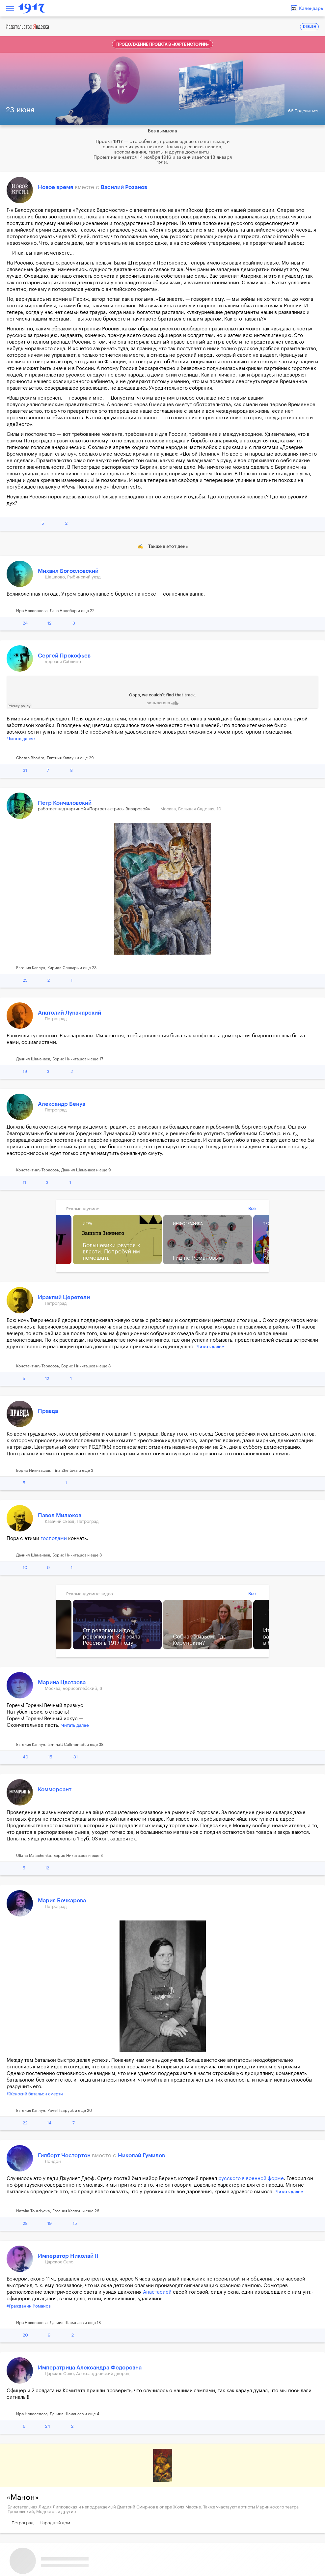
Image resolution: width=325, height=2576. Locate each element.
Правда (48, 1411)
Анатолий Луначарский (69, 1013)
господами (54, 1538)
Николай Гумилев (141, 2155)
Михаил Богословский (68, 571)
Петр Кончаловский (65, 803)
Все (252, 1208)
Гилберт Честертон (65, 2155)
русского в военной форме (251, 2178)
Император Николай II (68, 2256)
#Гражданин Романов (29, 2306)
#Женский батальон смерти (35, 2094)
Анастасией (157, 2292)
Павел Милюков (59, 1515)
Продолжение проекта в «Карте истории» (162, 44)
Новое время (55, 187)
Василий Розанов (124, 187)
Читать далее (21, 739)
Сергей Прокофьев (64, 655)
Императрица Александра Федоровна (90, 2367)
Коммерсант (54, 1789)
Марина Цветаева (62, 1682)
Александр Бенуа (61, 1104)
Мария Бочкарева (62, 1900)
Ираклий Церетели (64, 1297)
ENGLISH (309, 26)
